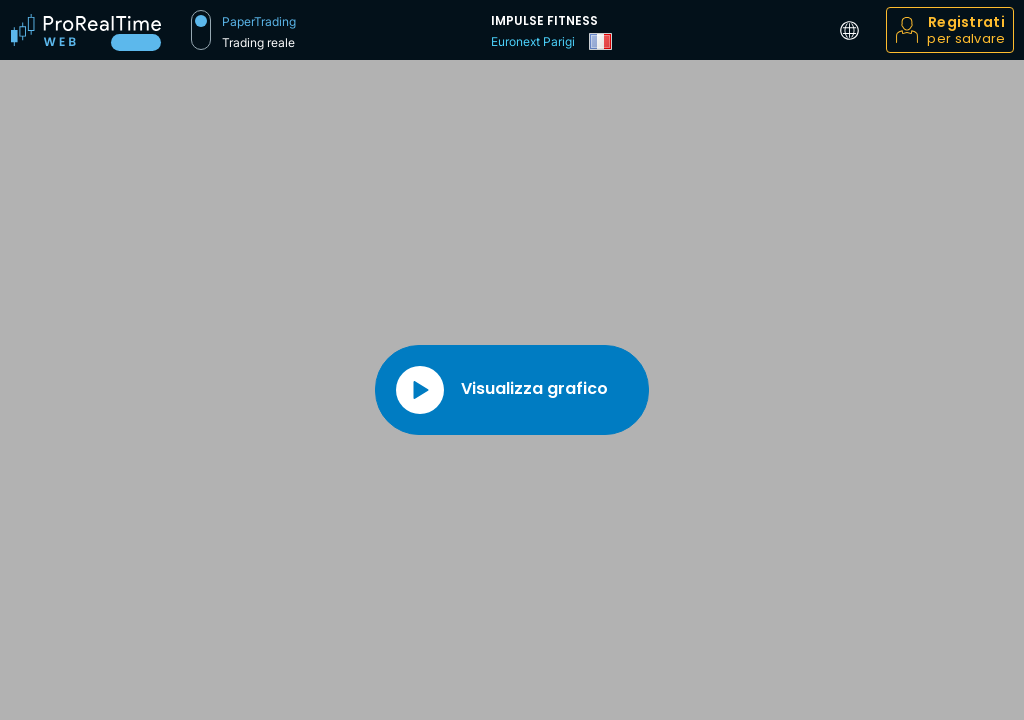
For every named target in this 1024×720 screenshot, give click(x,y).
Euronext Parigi (533, 41)
